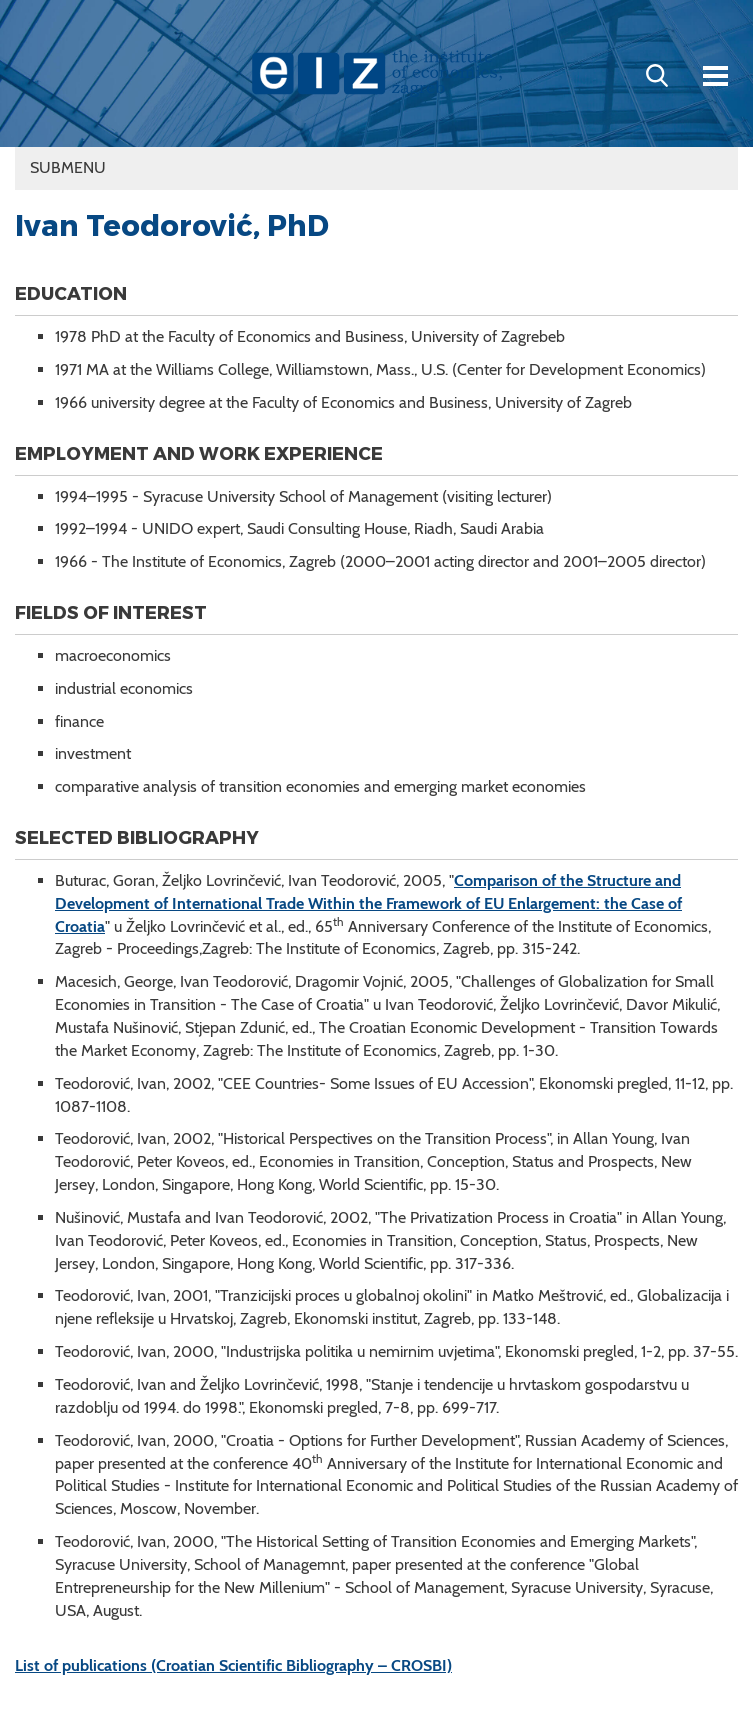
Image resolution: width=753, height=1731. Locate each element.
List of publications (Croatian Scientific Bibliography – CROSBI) (233, 1665)
